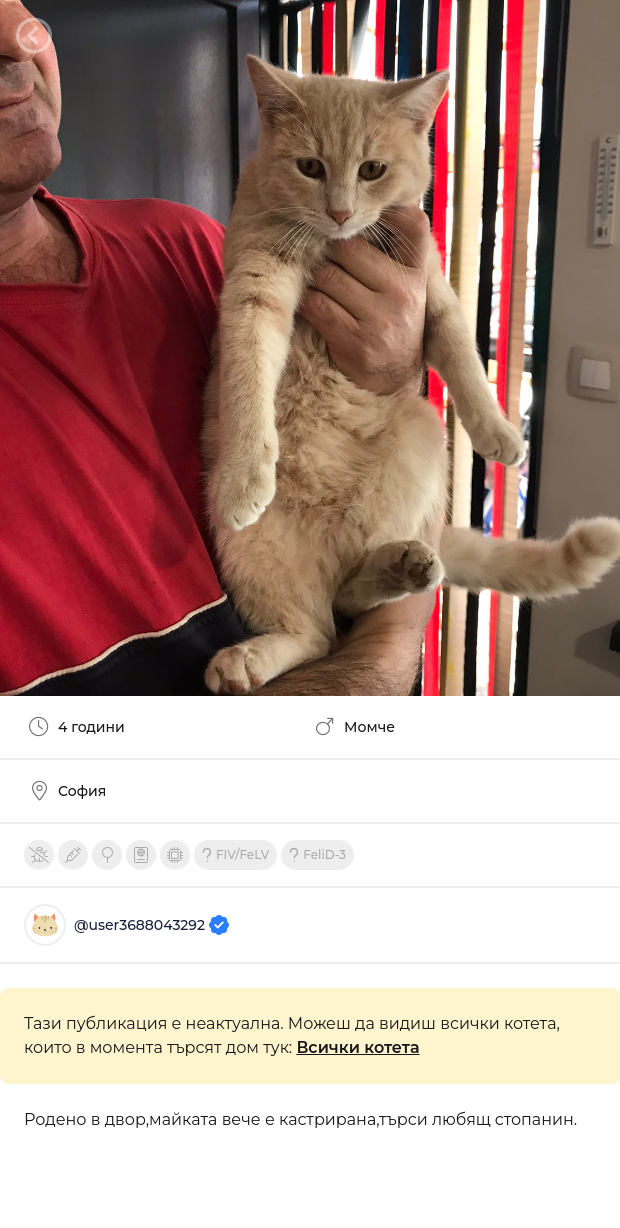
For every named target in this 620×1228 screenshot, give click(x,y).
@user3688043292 (151, 925)
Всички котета (357, 1047)
